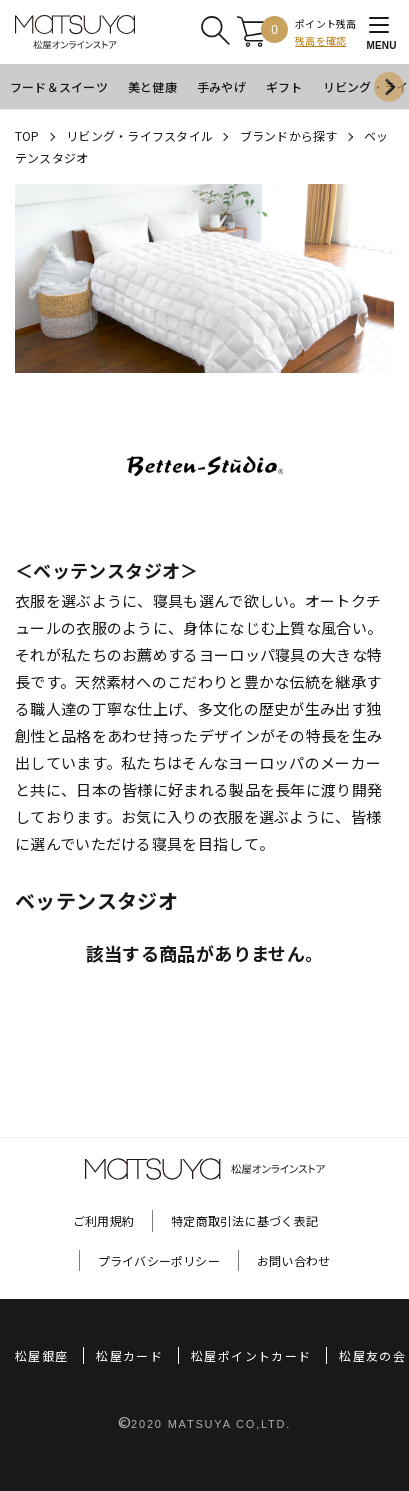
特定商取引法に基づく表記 (244, 1220)
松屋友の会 (372, 1355)
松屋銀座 (41, 1355)
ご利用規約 (103, 1220)
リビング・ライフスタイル (139, 135)
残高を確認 (320, 40)
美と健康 (152, 86)
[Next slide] (389, 87)
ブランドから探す (289, 135)
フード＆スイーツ (59, 86)
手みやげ (221, 86)
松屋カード (129, 1355)
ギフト (284, 86)
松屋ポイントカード (251, 1355)
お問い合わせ (293, 1260)
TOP (27, 135)
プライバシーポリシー (159, 1260)
